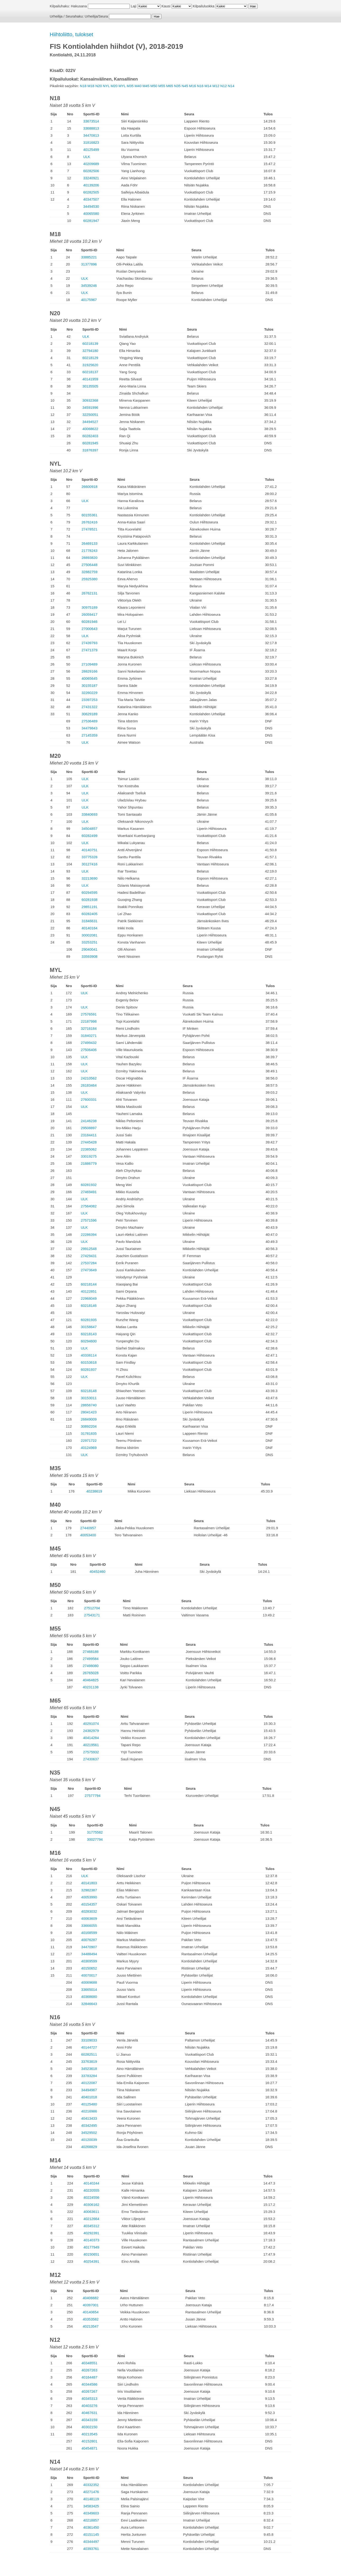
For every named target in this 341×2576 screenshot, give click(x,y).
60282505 (91, 192)
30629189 (90, 714)
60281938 (90, 900)
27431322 (90, 707)
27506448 (90, 565)
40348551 (89, 2363)
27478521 (90, 529)
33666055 (89, 1926)
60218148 (89, 1391)
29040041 (90, 949)
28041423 (89, 1412)
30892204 (89, 1426)
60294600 (89, 1341)
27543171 (92, 1615)
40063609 (89, 1918)
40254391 (91, 2261)
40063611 (91, 2212)
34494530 (91, 206)
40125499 (91, 150)
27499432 (89, 1043)
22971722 (89, 1441)
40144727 (89, 2047)
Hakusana (79, 6)
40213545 (89, 2434)
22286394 (89, 1234)
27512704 (92, 1608)
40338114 (89, 1355)
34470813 (91, 135)
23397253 (90, 700)
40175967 (89, 300)
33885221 (89, 257)
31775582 (95, 1832)
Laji (133, 6)
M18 (90, 86)
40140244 (91, 2183)
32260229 (90, 693)
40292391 (91, 2233)
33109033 (89, 2040)
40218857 (91, 2520)
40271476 (91, 2492)
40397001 (91, 2305)
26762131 (90, 593)
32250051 (90, 415)
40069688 (89, 1982)
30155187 (90, 685)
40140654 (91, 2312)
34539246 (89, 285)
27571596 (89, 1220)
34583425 (91, 2506)
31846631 (90, 921)
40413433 (89, 2118)
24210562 (89, 1078)
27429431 (89, 1256)
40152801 (89, 2441)
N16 (200, 86)
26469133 (90, 543)
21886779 (89, 1163)
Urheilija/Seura (96, 16)
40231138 (91, 1687)
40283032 (89, 1911)
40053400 (88, 1535)
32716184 (89, 1028)
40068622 (90, 429)
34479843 (90, 728)
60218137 (90, 372)
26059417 (90, 614)
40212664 (91, 2219)
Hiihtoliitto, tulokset (71, 34)
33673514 (91, 121)
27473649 (89, 1270)
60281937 (89, 1369)
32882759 (90, 572)
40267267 (89, 2391)
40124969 (89, 1448)
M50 (153, 86)
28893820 (90, 558)
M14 (208, 86)
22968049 (89, 1298)
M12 (215, 86)
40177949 (91, 2247)
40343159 (89, 2420)
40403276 (89, 2406)
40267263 (89, 2370)
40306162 (91, 2205)
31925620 (90, 365)
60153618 (89, 1362)
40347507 (91, 199)
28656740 (89, 1405)
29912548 (89, 1249)
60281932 (89, 1185)
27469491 (89, 1192)
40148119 (91, 2499)
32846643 (89, 2004)
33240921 (91, 178)
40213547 (91, 2326)
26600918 (90, 487)
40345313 (89, 2398)
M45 (146, 86)
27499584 (91, 1659)
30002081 (90, 935)
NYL (106, 86)
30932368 (90, 400)
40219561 (91, 1745)
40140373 (91, 2240)
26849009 (89, 1419)
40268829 (89, 2147)
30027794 (95, 1839)
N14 (231, 86)
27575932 (91, 1752)
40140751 (90, 850)
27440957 (88, 1528)
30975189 (90, 607)
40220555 (91, 2190)
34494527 (90, 422)
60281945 (90, 443)
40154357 (89, 1904)
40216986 (89, 2111)
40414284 (91, 1738)
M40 (138, 86)
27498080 (91, 1666)
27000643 (90, 629)
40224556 (91, 2197)
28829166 (90, 671)
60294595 (90, 892)
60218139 (90, 344)
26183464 (89, 1085)
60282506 (91, 171)
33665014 (89, 1989)
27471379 (90, 650)
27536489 (90, 721)
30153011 (89, 1398)
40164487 (89, 2377)
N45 (185, 86)
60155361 (90, 515)
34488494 (89, 1954)
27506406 (89, 1050)
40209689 (91, 164)
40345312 (91, 2226)
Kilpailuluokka (204, 6)
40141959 (90, 379)
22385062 (89, 1149)
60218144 (89, 1284)
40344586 (89, 2384)
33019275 (89, 1156)
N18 (83, 86)
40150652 (89, 1968)
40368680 (89, 1997)
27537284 (89, 1263)
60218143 (89, 1334)
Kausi (166, 6)
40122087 (89, 2083)
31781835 (89, 1433)
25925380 (90, 579)
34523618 (89, 2069)
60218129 (90, 358)
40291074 (91, 1724)
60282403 (90, 436)
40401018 (89, 2097)
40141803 (89, 1883)
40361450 (91, 2527)
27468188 (91, 1652)
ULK (86, 157)
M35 (130, 86)
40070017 (89, 1975)
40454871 (89, 2448)
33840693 (90, 814)
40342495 (89, 2125)
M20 (114, 86)
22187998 (89, 1021)
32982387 (89, 1890)
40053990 (89, 1897)
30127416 (90, 864)
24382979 (91, 1731)
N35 (177, 86)
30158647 (89, 1327)
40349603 (91, 2513)
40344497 (91, 2542)
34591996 (90, 407)
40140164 (90, 928)
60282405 (90, 914)
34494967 (89, 2090)
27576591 (89, 1014)
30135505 (90, 386)
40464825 (91, 1680)
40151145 (91, 2534)
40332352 (91, 2485)
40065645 (90, 678)
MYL (122, 86)
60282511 (89, 2054)
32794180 (90, 351)
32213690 (90, 878)
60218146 (89, 1306)
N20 (98, 86)
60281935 (89, 1320)
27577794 (93, 1796)
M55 (161, 86)
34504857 (90, 829)
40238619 (94, 1491)
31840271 (89, 1036)
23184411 (89, 1135)
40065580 (91, 213)
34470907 (89, 1947)
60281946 (90, 622)
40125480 (89, 2104)
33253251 (90, 942)
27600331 (89, 1099)
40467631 (89, 2413)
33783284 (89, 2076)
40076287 (89, 1940)
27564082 (89, 1206)
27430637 (91, 1759)
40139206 (91, 185)
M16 (192, 86)
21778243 (90, 550)
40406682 (91, 2298)
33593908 (90, 956)
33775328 (90, 857)
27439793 (90, 643)
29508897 (89, 1128)
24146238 (89, 1121)
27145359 (90, 735)
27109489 (90, 664)
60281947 (91, 221)
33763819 (89, 2061)
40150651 (91, 2254)
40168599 (89, 1933)
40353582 (91, 2319)
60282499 (90, 836)
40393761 (91, 2549)
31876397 (90, 450)
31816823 (91, 142)
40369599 (89, 1961)
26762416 (90, 522)
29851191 (90, 907)
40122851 (89, 1291)
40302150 (89, 2427)
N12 (223, 86)
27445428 (89, 1142)
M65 (169, 86)
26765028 (91, 1673)
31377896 (89, 264)
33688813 (91, 128)
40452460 (97, 1571)
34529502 (89, 2133)
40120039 (89, 2140)
